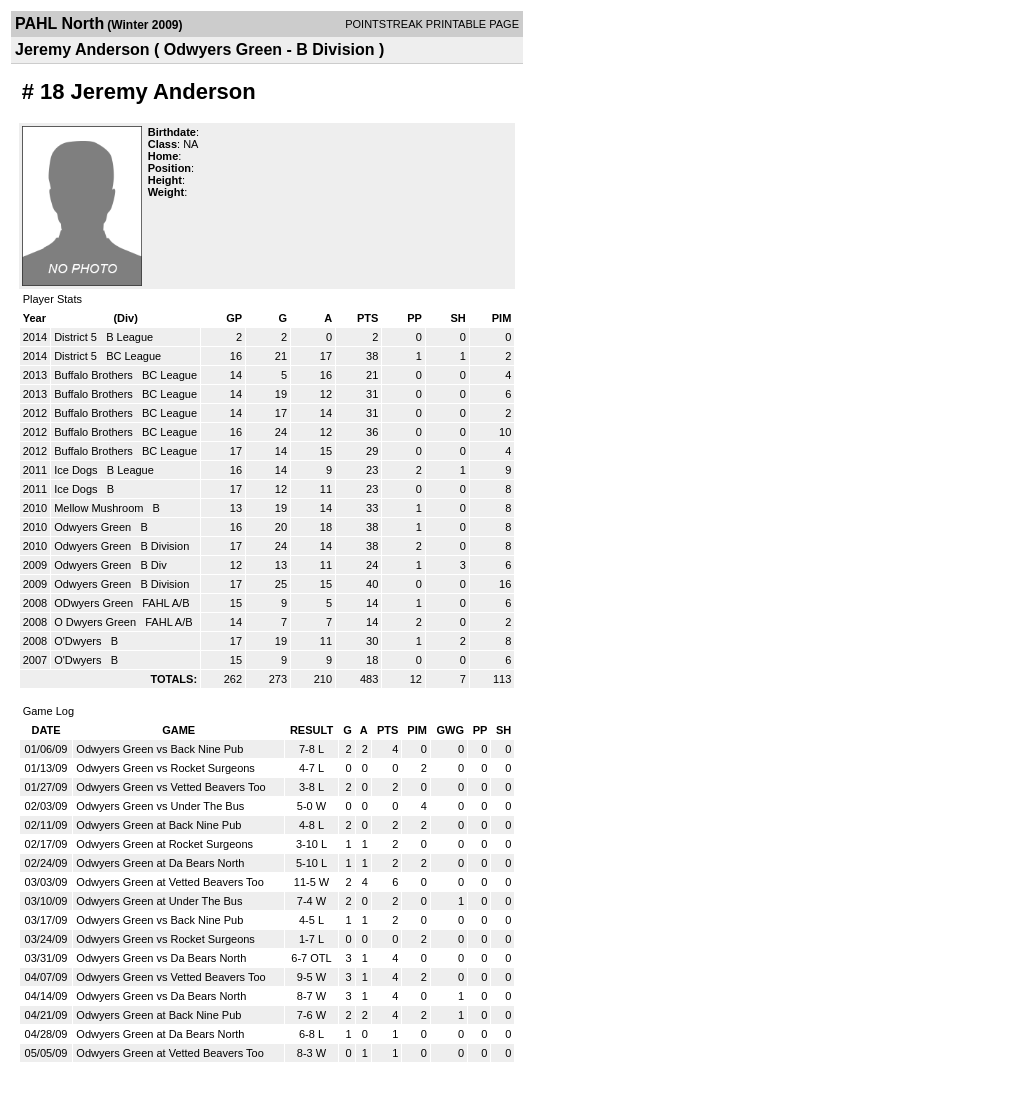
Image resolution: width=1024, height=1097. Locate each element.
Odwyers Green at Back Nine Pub (158, 825)
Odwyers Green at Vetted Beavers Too (170, 882)
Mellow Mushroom (100, 508)
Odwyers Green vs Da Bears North (161, 958)
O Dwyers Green (96, 622)
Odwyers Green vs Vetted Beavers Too (170, 787)
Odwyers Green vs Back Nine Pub (159, 749)
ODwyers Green (95, 603)
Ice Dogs (77, 470)
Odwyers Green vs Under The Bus (160, 806)
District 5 (77, 337)
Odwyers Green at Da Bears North (160, 863)
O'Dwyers (79, 641)
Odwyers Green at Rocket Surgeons (164, 844)
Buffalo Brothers (95, 375)
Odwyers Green (94, 527)
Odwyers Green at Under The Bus (159, 901)
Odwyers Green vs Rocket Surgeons (165, 768)
